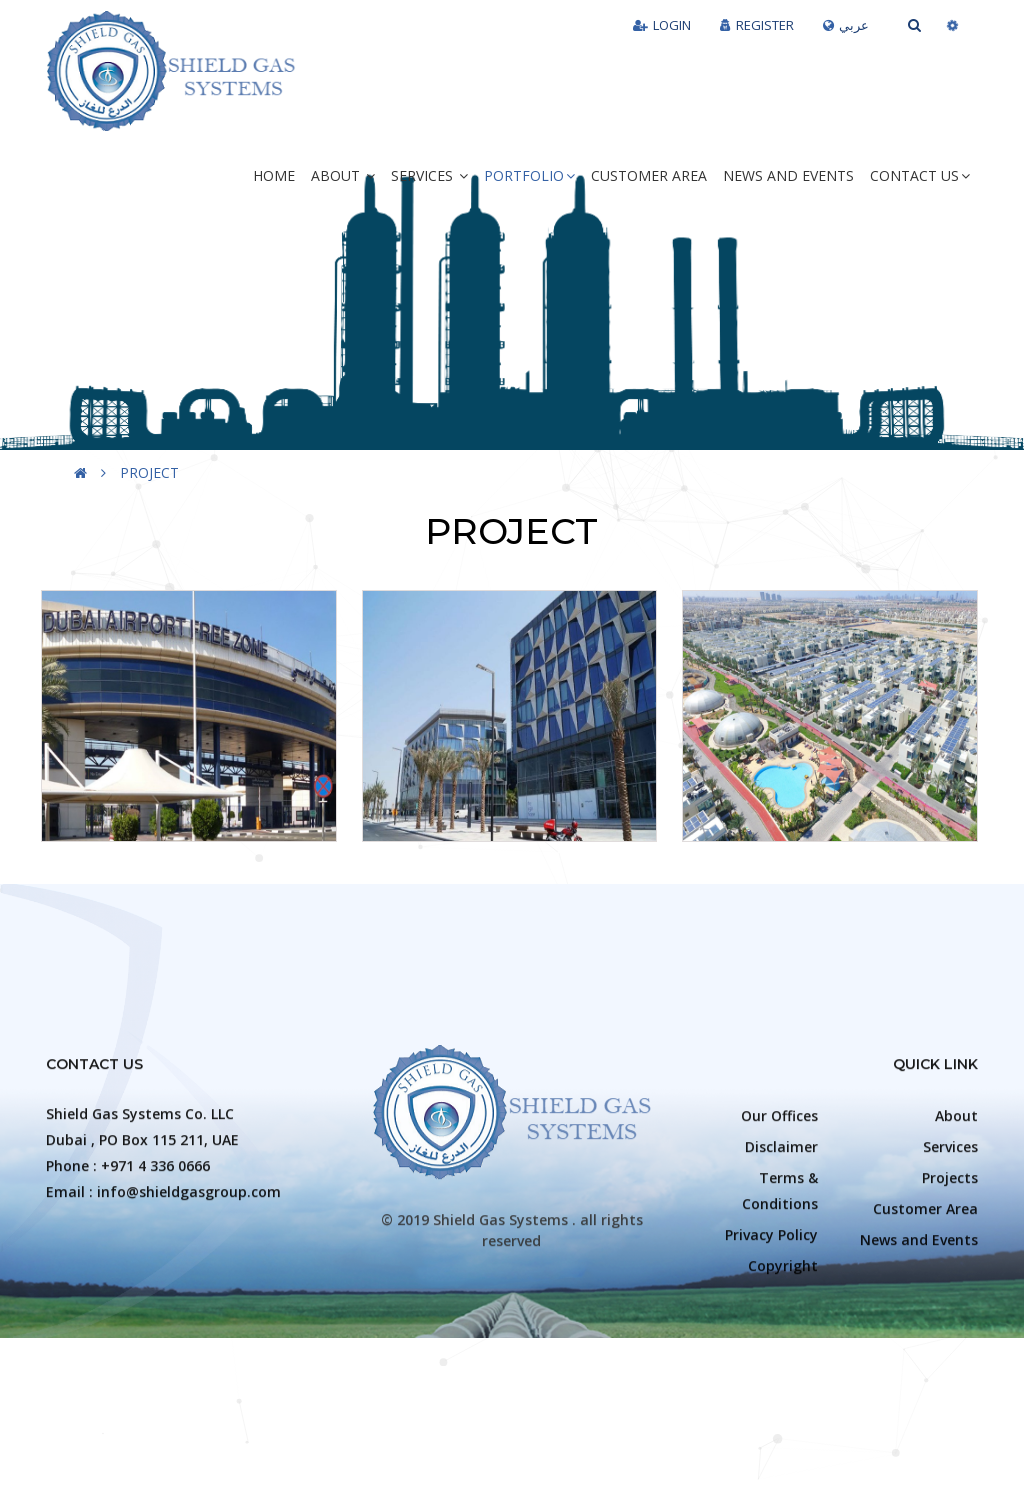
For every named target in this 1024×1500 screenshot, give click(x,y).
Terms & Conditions (780, 1339)
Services (429, 175)
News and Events (788, 175)
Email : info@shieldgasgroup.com (163, 1340)
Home (274, 175)
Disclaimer (781, 1295)
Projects (950, 1326)
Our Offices (779, 1264)
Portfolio (529, 175)
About (343, 175)
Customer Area (649, 175)
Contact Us (920, 175)
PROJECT (149, 472)
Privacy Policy (771, 1383)
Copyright (783, 1414)
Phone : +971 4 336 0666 (128, 1314)
